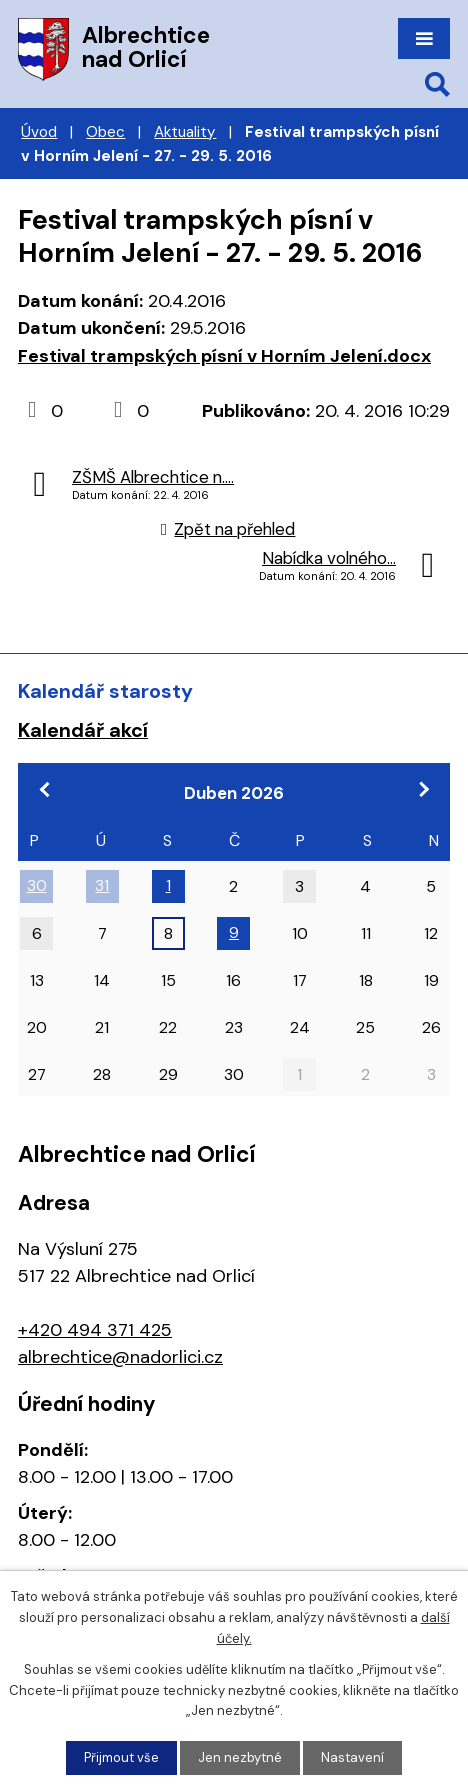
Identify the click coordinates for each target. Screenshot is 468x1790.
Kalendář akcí (83, 730)
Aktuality (185, 132)
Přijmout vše (121, 1757)
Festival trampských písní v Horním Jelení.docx (224, 356)
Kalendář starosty (105, 691)
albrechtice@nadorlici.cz (120, 1357)
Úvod (39, 132)
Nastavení (352, 1757)
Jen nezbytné (240, 1757)
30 (37, 885)
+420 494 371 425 (95, 1330)
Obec (105, 132)
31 (102, 885)
